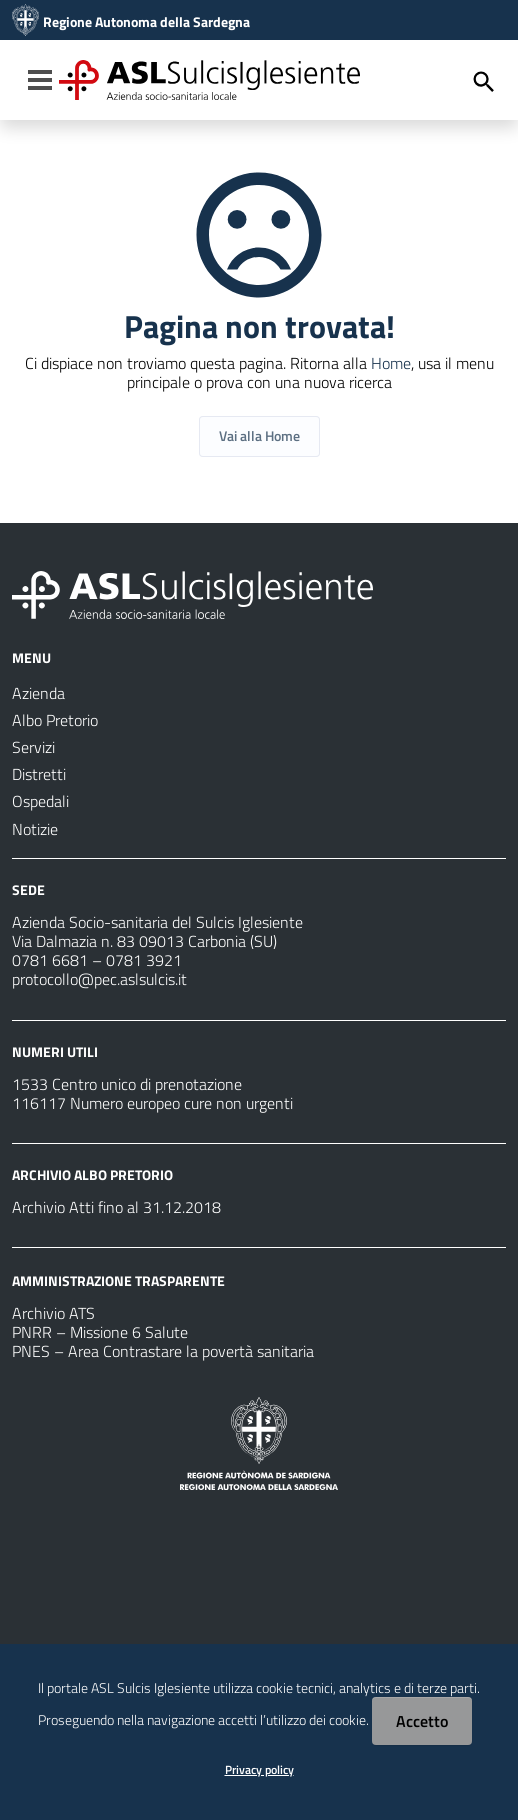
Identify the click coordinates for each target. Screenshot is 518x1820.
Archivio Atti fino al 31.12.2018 (116, 1207)
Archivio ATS (53, 1313)
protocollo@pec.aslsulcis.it (99, 979)
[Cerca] (484, 82)
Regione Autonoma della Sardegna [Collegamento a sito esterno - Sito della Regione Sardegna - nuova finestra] (146, 22)
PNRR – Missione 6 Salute (100, 1332)
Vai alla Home (259, 435)
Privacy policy (259, 1769)
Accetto (422, 1721)
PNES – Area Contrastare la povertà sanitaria (163, 1351)
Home (391, 363)
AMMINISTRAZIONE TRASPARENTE (118, 1280)
